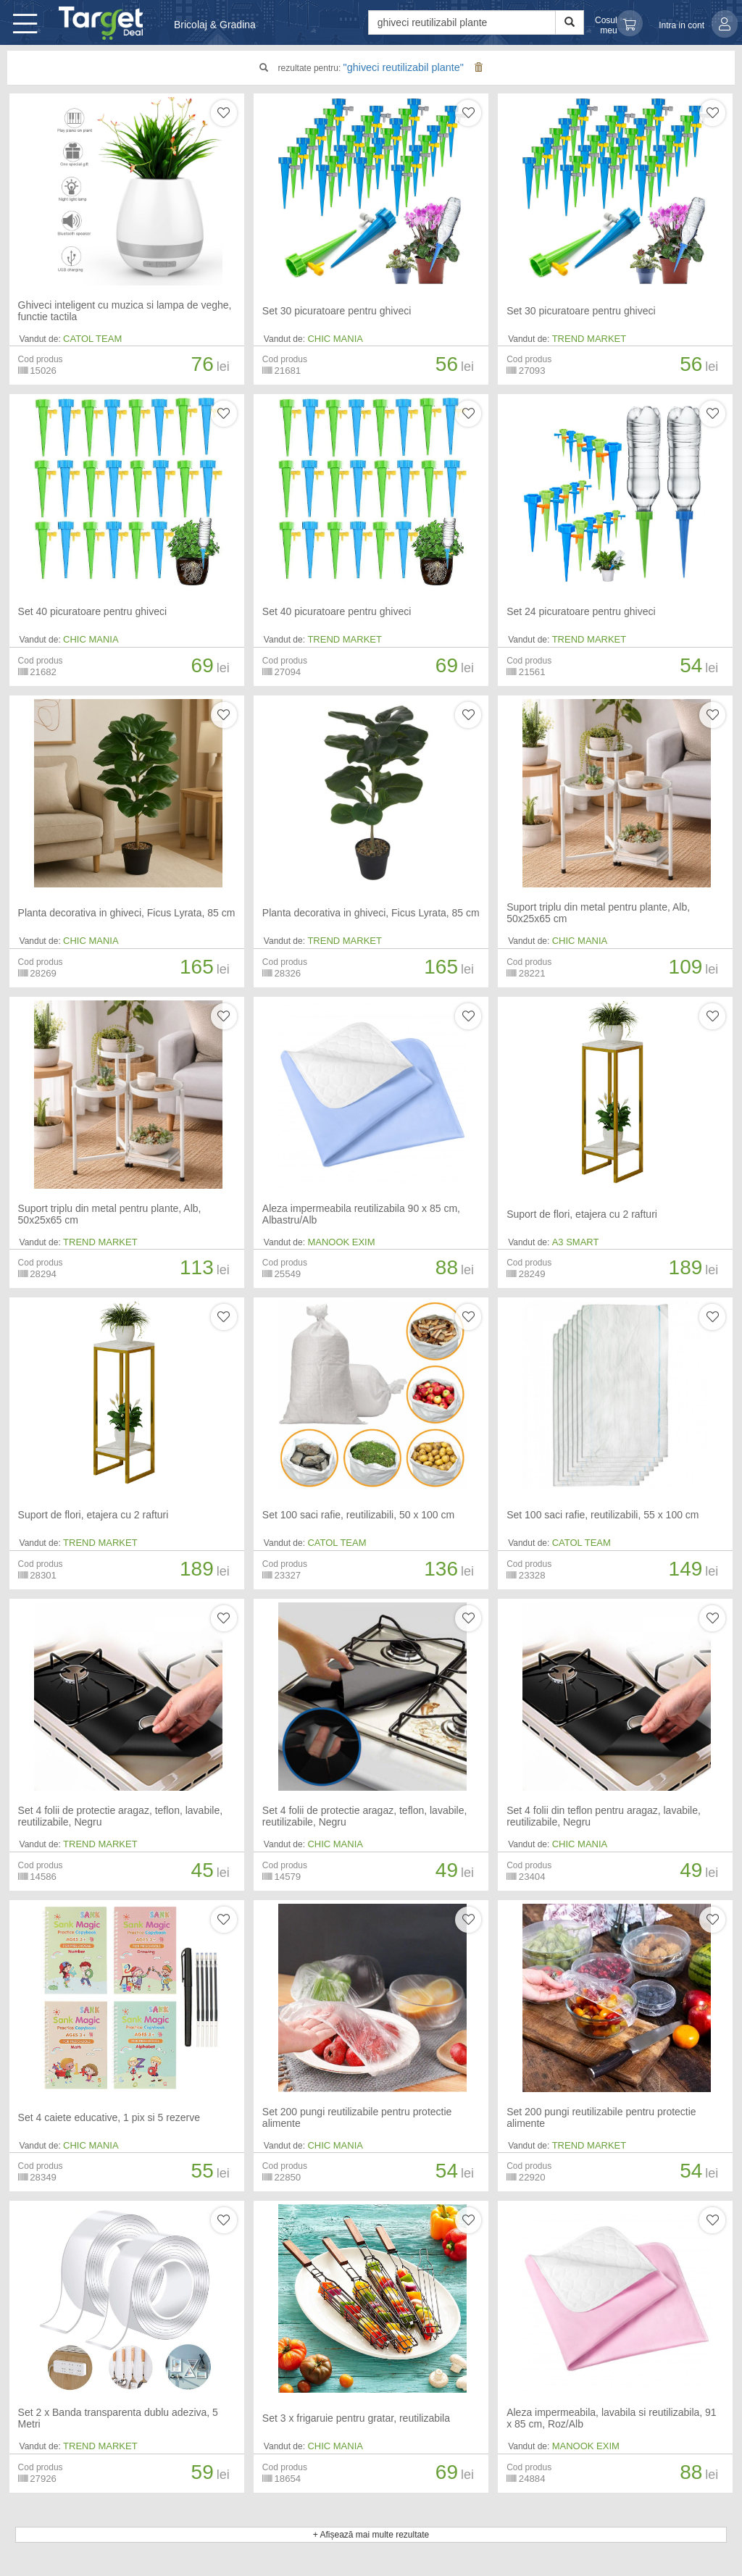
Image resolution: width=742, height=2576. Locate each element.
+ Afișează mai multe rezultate (371, 2535)
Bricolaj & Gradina (215, 24)
